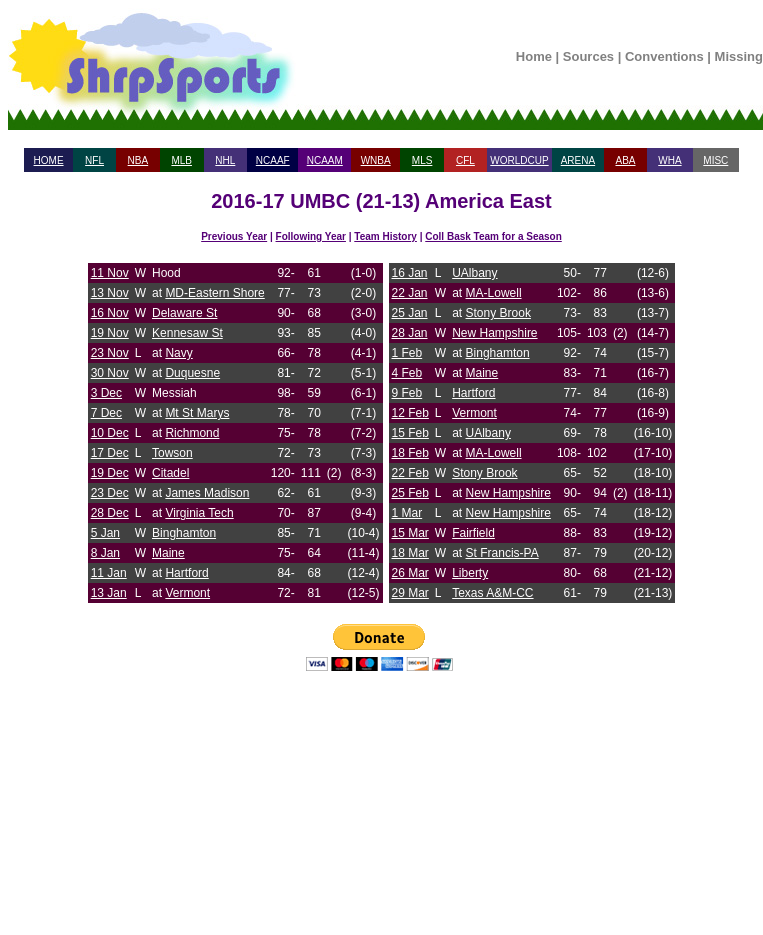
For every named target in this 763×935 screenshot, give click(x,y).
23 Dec (110, 493)
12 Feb (410, 413)
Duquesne (192, 373)
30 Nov (110, 373)
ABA (625, 160)
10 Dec (110, 433)
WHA (669, 160)
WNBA (376, 160)
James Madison (207, 493)
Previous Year (234, 236)
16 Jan (410, 273)
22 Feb (410, 473)
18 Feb (410, 453)
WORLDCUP (519, 160)
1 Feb (407, 353)
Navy (178, 353)
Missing (739, 56)
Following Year (311, 236)
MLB (181, 160)
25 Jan (410, 313)
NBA (138, 160)
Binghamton (184, 533)
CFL (465, 160)
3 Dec (106, 393)
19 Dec (110, 473)
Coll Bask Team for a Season (493, 236)
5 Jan (105, 533)
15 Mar (410, 533)
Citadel (170, 473)
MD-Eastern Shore (214, 293)
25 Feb (410, 493)
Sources (588, 56)
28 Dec (110, 513)
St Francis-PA (502, 553)
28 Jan (410, 333)
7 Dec (106, 413)
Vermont (187, 593)
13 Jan (109, 593)
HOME (49, 160)
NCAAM (325, 160)
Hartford (186, 573)
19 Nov (110, 333)
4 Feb (407, 373)
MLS (422, 160)
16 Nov (110, 313)
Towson (172, 453)
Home (534, 56)
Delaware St (184, 313)
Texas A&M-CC (492, 593)
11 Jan (109, 573)
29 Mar (410, 593)
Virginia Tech (199, 513)
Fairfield (473, 533)
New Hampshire (494, 333)
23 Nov (110, 353)
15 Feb (410, 433)
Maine (168, 553)
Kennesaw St (187, 333)
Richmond (192, 433)
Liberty (470, 573)
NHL (225, 160)
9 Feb (407, 393)
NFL (94, 160)
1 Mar (407, 513)
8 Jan (105, 553)
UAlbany (474, 273)
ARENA (578, 160)
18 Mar (410, 553)
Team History (385, 236)
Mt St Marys (197, 413)
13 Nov (110, 293)
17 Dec (110, 453)
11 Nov (110, 273)
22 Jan (410, 293)
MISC (715, 160)
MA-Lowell (494, 293)
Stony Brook (498, 313)
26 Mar (410, 573)
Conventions (664, 56)
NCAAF (273, 160)
